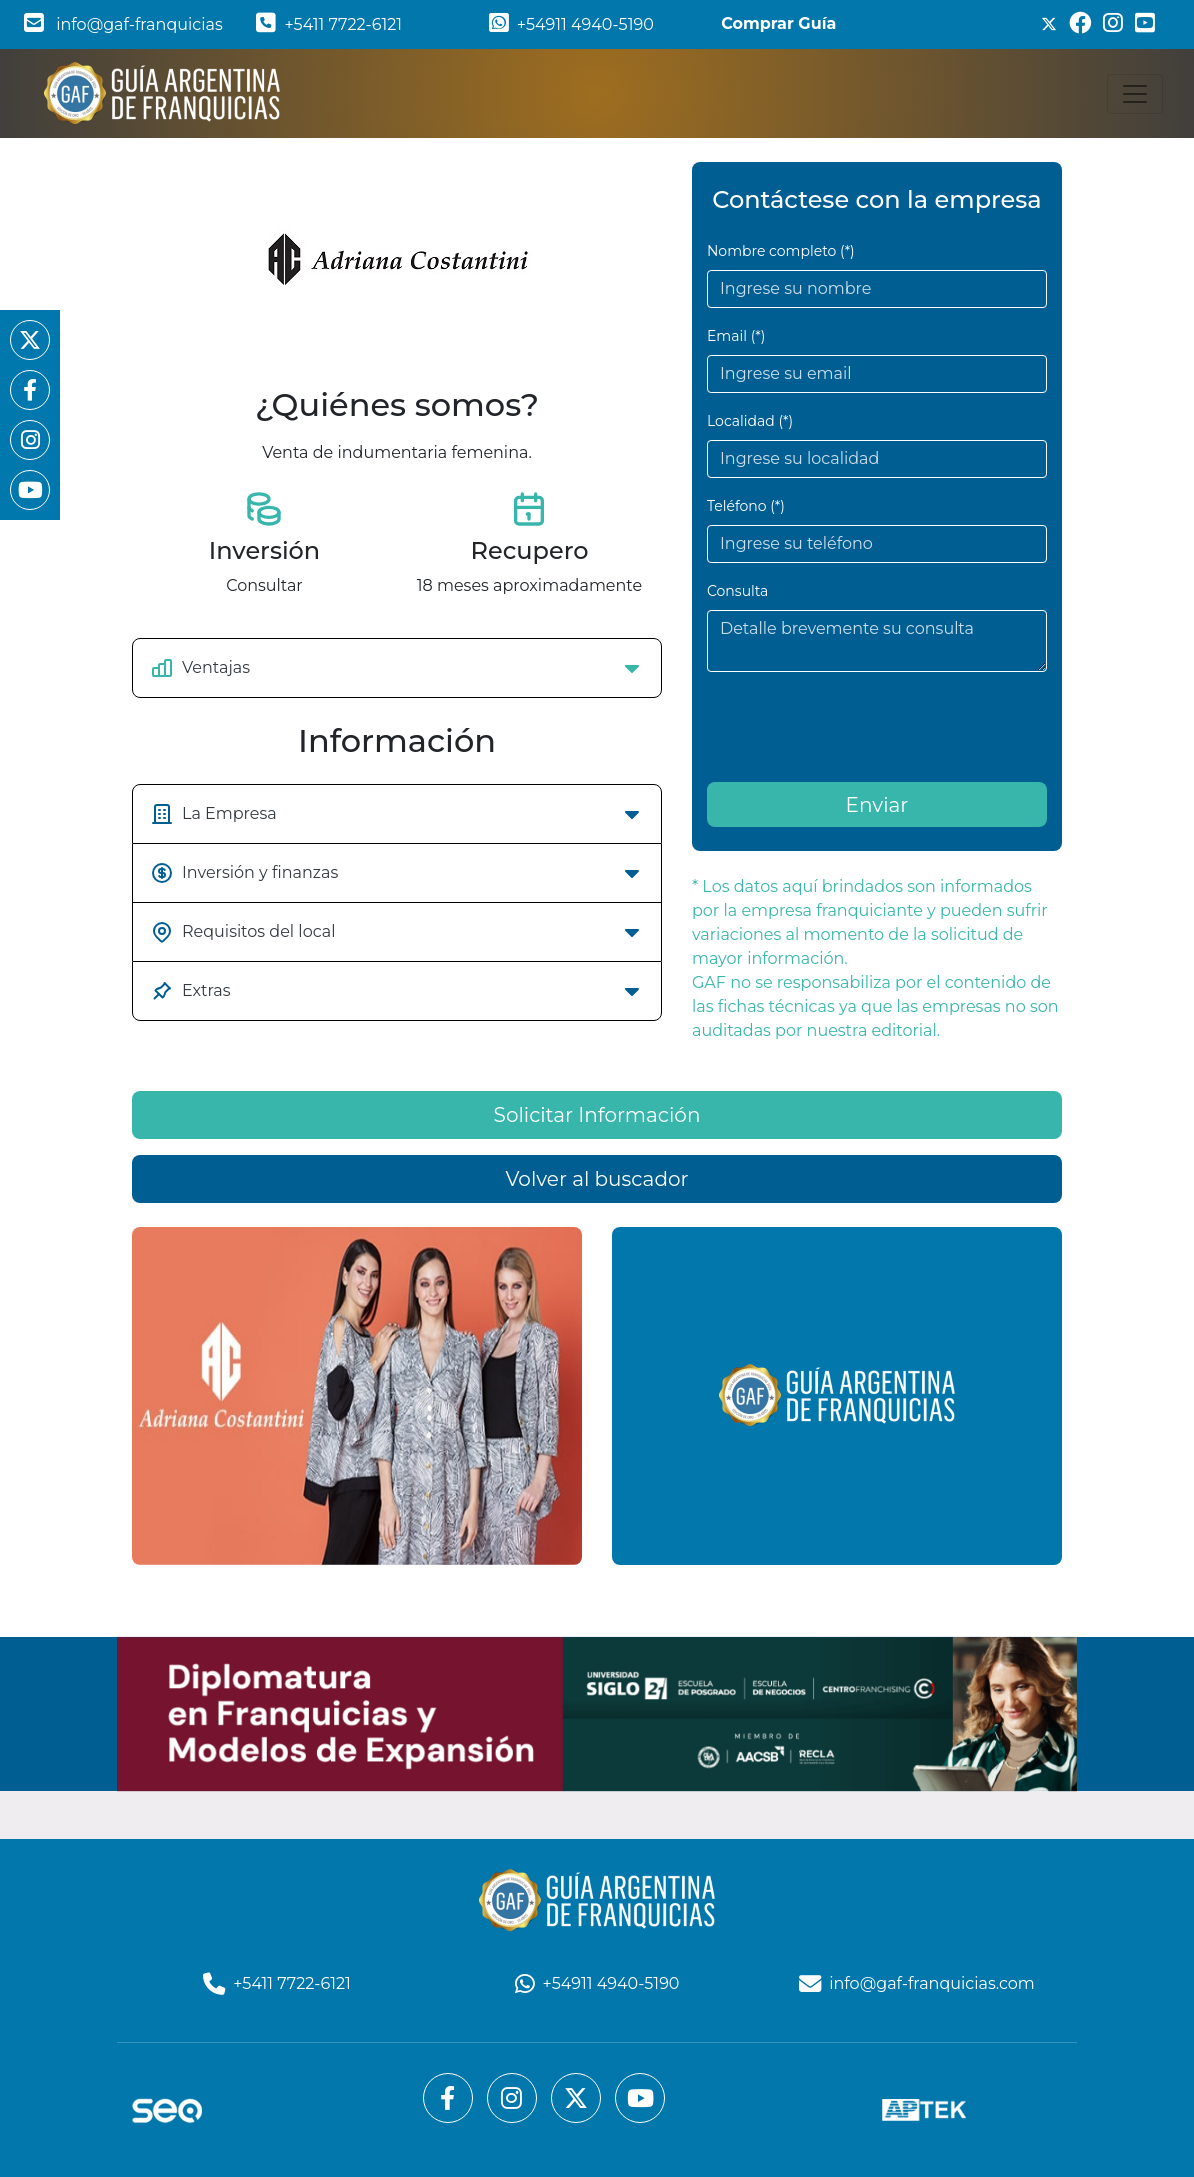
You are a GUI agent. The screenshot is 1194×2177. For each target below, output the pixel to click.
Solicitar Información (597, 1545)
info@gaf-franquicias (123, 24)
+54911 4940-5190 (571, 24)
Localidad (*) (750, 421)
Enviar (877, 805)
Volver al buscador (596, 1609)
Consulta (737, 591)
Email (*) (736, 336)
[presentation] (859, 727)
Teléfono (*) (746, 506)
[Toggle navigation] (1135, 94)
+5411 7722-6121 (329, 24)
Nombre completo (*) (781, 251)
